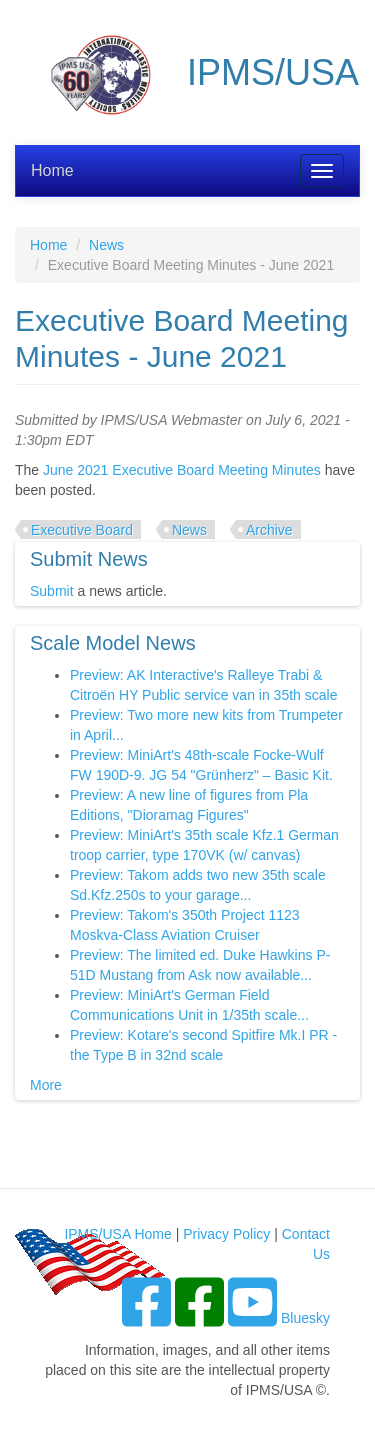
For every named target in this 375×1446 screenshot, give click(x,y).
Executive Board (82, 530)
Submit (52, 591)
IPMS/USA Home (117, 1234)
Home (52, 170)
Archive (269, 530)
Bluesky (305, 1318)
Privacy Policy (226, 1234)
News (106, 245)
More (46, 1085)
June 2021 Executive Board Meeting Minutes (182, 470)
